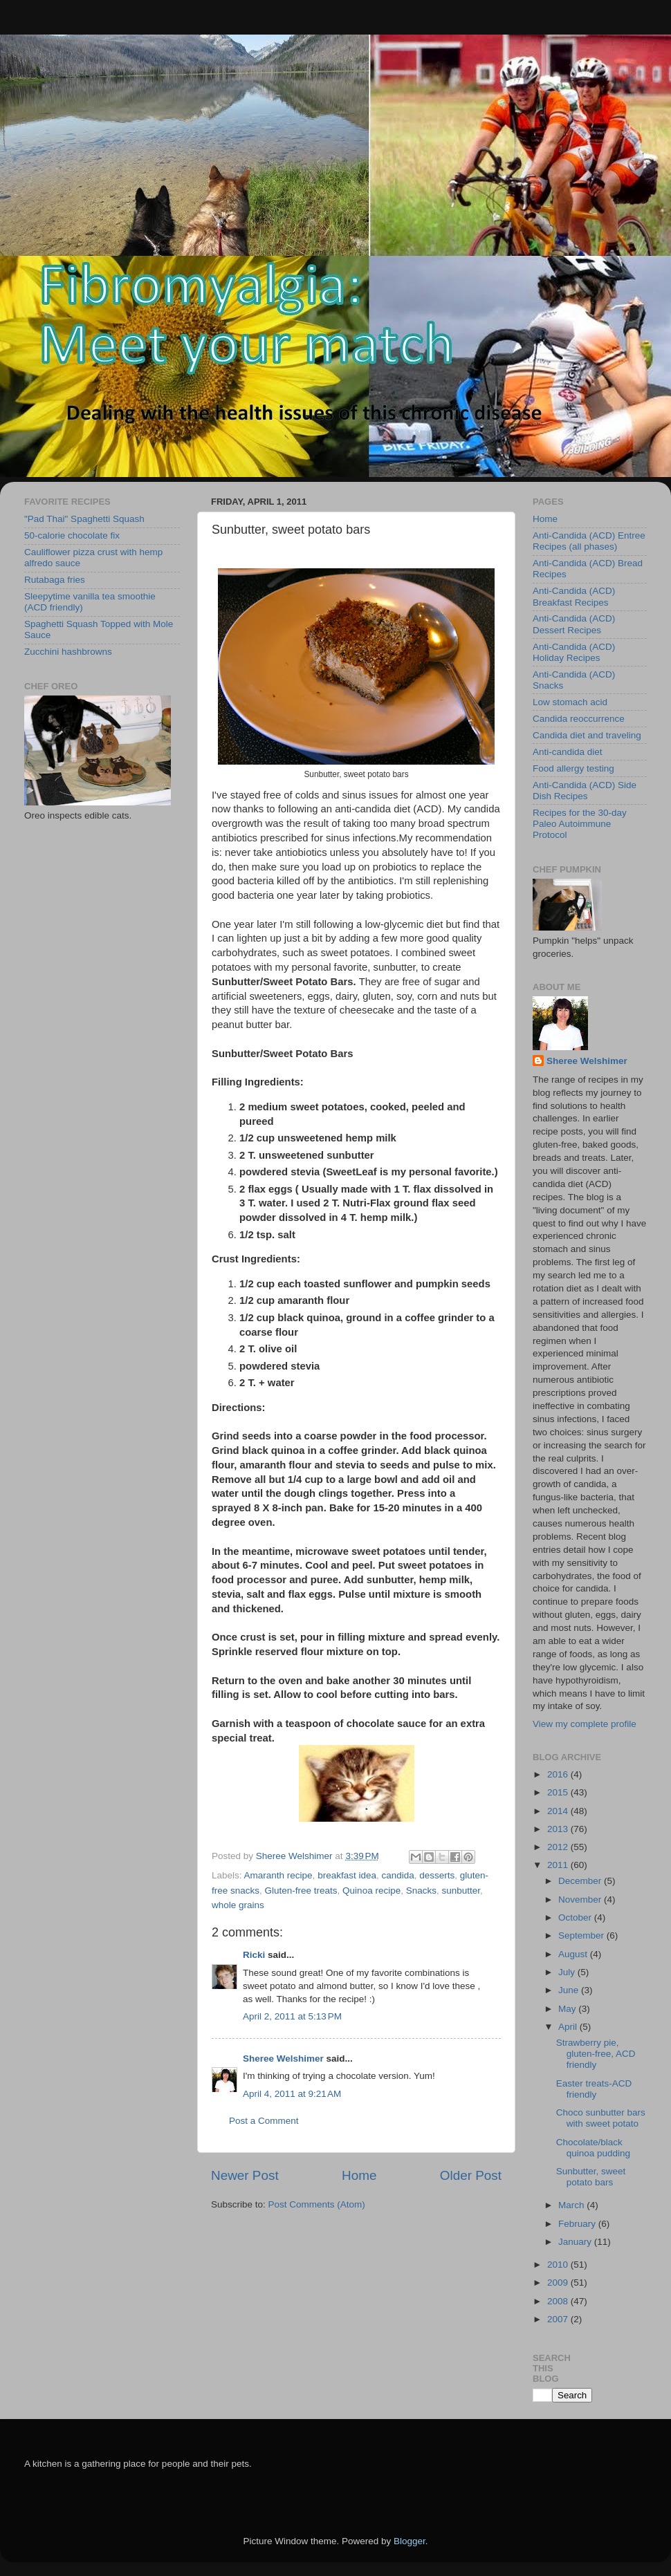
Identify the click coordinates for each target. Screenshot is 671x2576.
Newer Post (245, 2175)
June (569, 1990)
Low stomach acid (570, 702)
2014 (559, 1811)
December (581, 1881)
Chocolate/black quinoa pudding (593, 2147)
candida (397, 1875)
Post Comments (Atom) (316, 2204)
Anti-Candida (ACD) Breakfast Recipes (574, 596)
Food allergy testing (573, 768)
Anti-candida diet (568, 752)
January (576, 2242)
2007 (559, 2319)
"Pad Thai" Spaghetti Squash (84, 519)
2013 (559, 1829)
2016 (559, 1774)
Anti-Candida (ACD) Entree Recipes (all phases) (589, 541)
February (578, 2224)
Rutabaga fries (54, 580)
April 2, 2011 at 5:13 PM (292, 2016)
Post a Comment (264, 2121)
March (572, 2205)
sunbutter (460, 1890)
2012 (559, 1847)
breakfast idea (347, 1875)
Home (359, 2175)
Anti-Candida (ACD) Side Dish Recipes (584, 790)
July (568, 1972)
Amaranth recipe (278, 1875)
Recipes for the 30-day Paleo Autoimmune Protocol (580, 824)
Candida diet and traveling (587, 735)
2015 (559, 1792)
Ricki (254, 1955)
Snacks (421, 1890)
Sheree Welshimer (283, 2058)
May (568, 2009)
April (569, 2027)
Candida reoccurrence (579, 718)
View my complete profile (584, 1724)
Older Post (471, 2175)
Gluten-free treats (301, 1890)
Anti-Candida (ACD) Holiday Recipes (574, 652)
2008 (559, 2301)
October (576, 1917)
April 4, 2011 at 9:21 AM (292, 2094)
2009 (559, 2282)
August (574, 1954)
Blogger (409, 2541)
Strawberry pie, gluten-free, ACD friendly (596, 2053)
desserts (436, 1875)
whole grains (238, 1905)
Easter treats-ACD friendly (594, 2089)
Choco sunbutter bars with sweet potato (600, 2118)
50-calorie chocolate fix (72, 535)
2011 (559, 1865)
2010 (559, 2264)
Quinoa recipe (371, 1890)
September (582, 1935)
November (581, 1899)
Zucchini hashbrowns (68, 651)
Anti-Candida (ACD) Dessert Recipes (574, 624)
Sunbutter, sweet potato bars (591, 2176)
